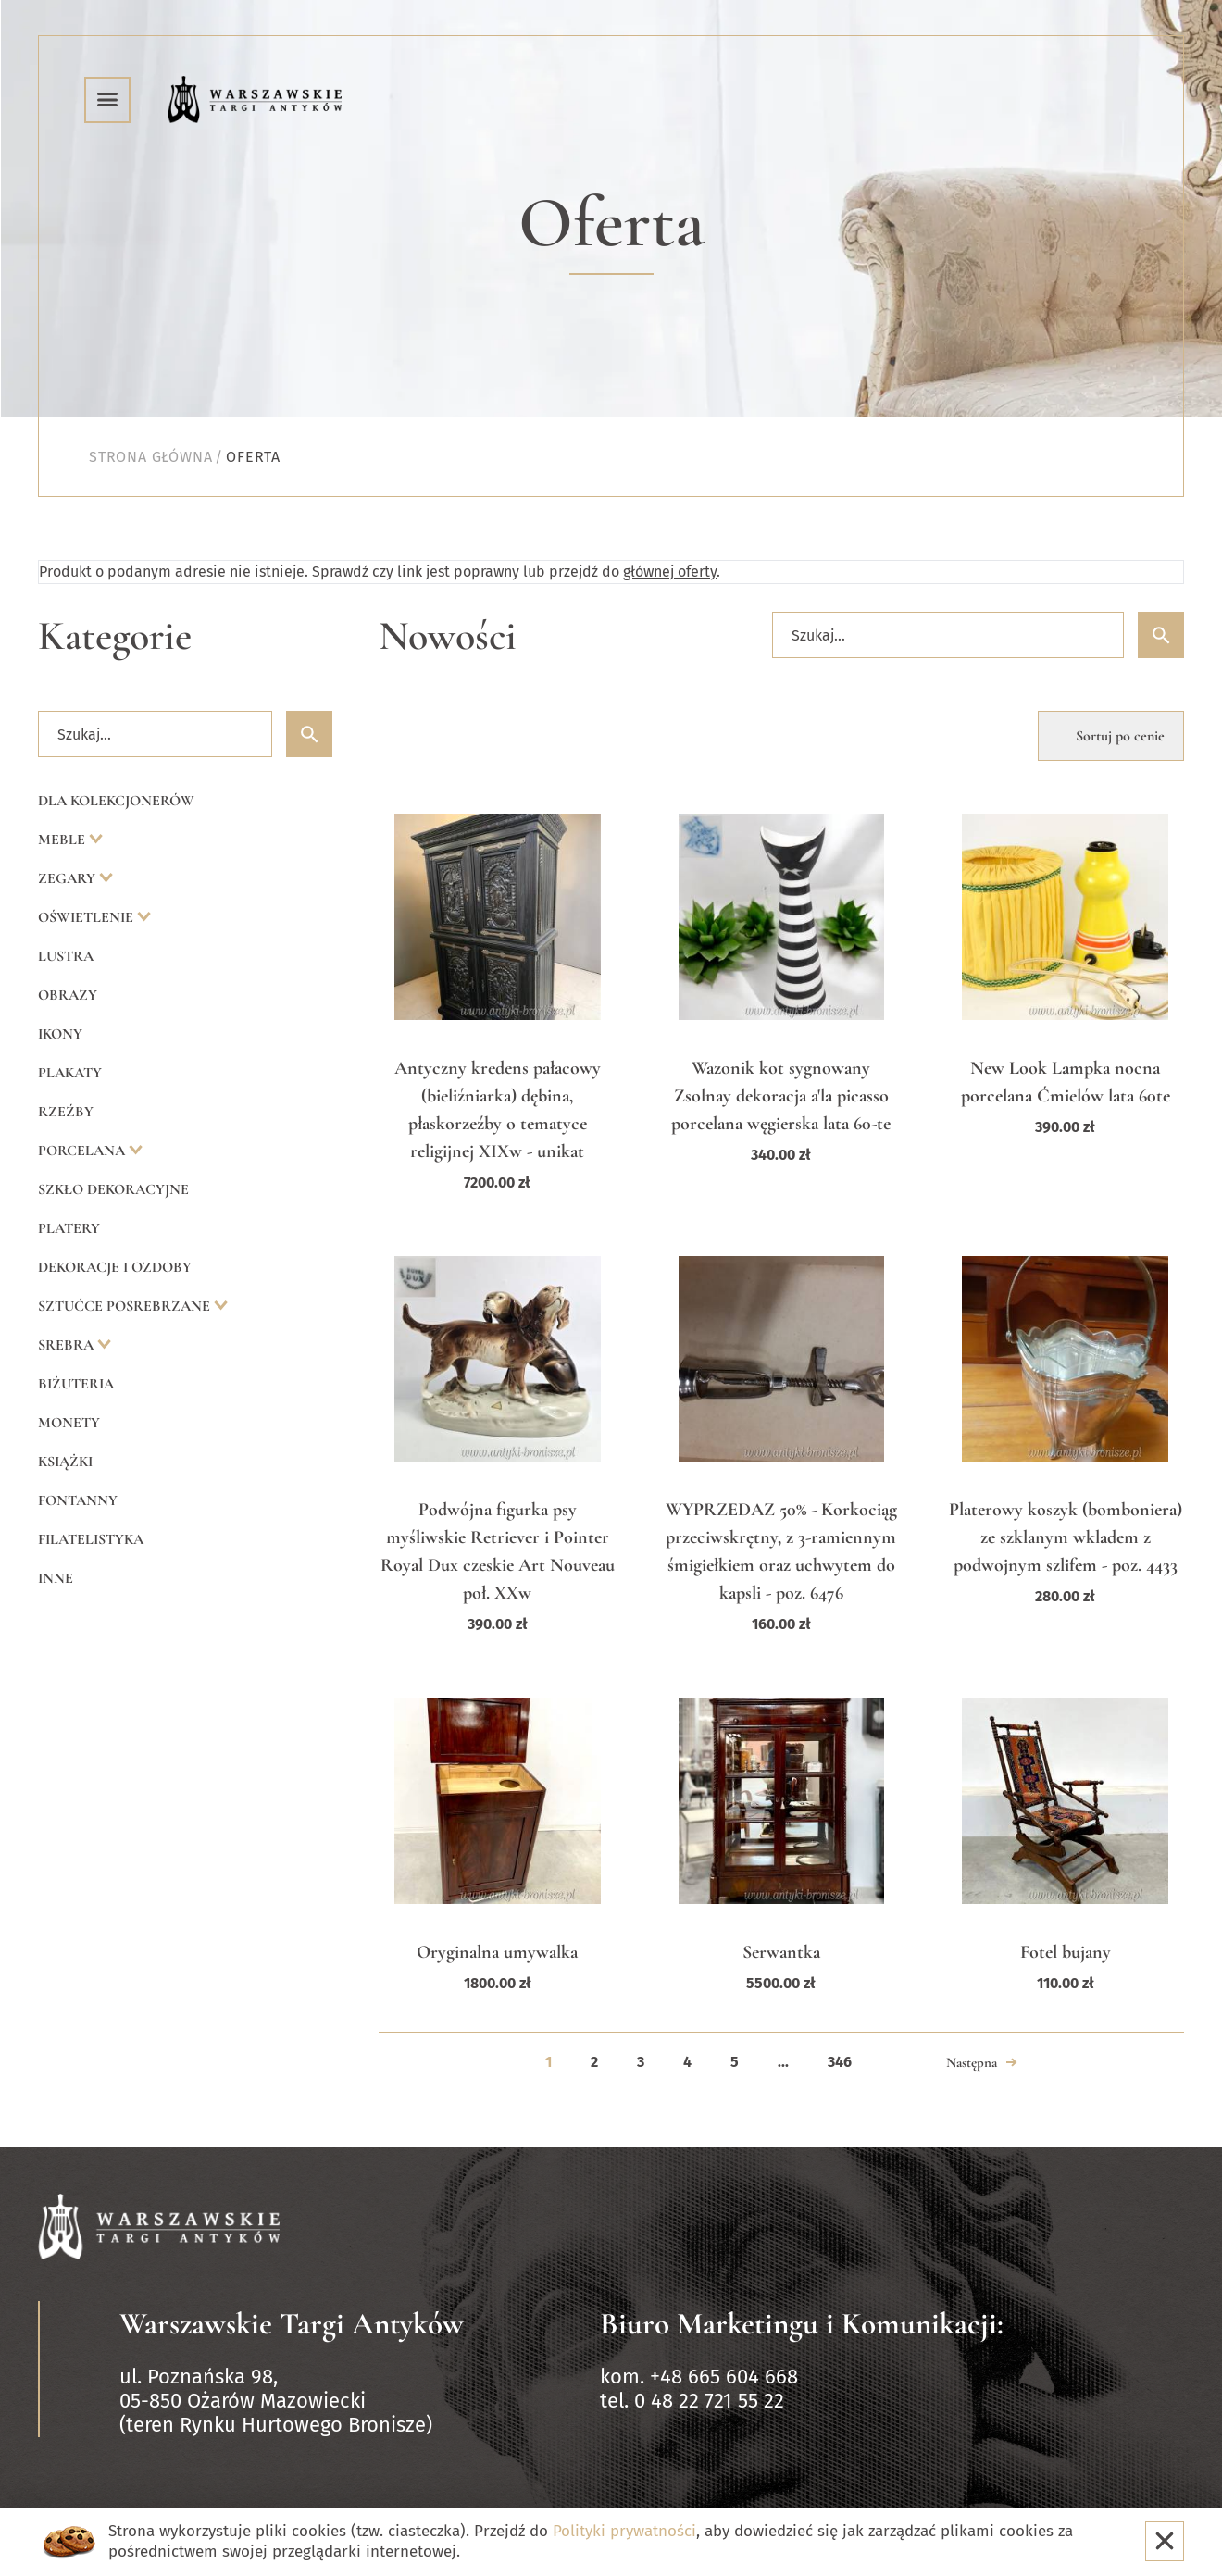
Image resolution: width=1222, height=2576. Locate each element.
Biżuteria (76, 1384)
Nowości (448, 636)
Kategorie (115, 636)
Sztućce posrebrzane (126, 1306)
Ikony (60, 1034)
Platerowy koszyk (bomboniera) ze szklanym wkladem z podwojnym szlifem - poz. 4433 (1065, 1537)
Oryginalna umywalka (497, 1952)
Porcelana (83, 1150)
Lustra (66, 956)
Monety (69, 1422)
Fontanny (78, 1500)
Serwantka (781, 1952)
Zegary (68, 878)
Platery (69, 1228)
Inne (55, 1578)
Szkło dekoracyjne (113, 1189)
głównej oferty (670, 571)
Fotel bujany (1065, 1952)
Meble (63, 839)
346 (840, 2062)
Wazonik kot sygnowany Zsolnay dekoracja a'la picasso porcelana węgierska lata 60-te (781, 1096)
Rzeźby (66, 1111)
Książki (65, 1461)
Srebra (67, 1345)
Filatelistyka (90, 1539)
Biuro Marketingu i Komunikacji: (802, 2324)
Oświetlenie (87, 917)
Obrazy (67, 995)
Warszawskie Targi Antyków (291, 2324)
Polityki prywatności (624, 2531)
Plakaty (70, 1073)
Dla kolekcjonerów (116, 800)
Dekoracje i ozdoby (115, 1267)
